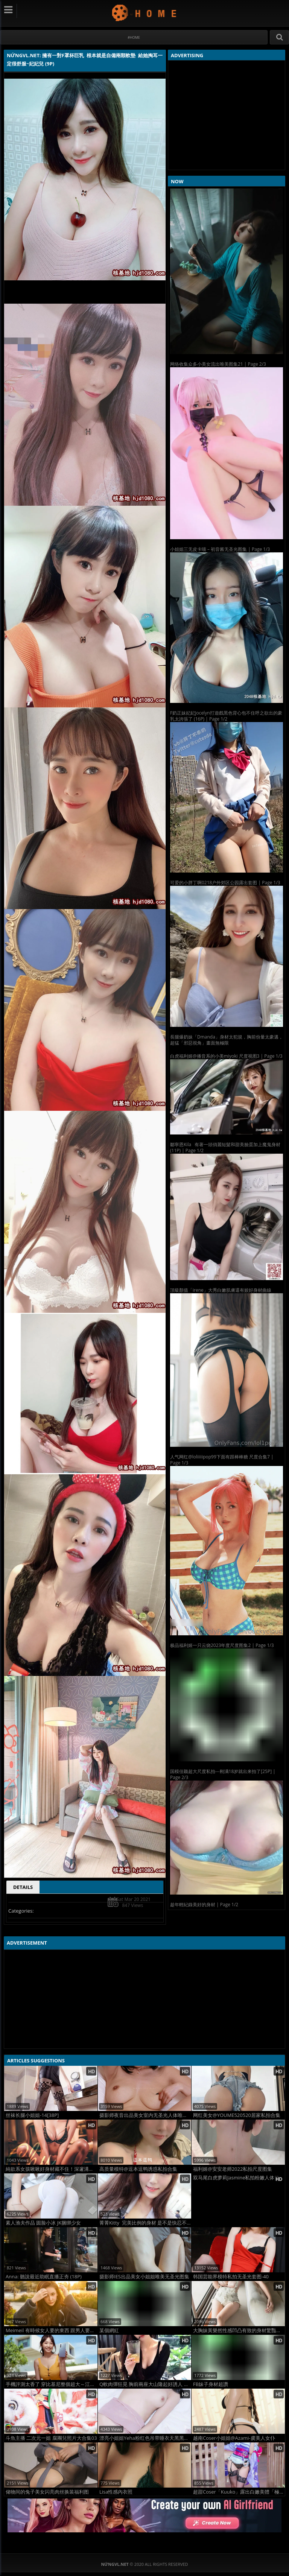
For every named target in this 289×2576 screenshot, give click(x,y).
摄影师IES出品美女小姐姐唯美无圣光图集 (144, 2276)
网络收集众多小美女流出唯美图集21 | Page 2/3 (218, 364)
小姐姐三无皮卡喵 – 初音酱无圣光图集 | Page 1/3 (220, 549)
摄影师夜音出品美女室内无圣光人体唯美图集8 (145, 2115)
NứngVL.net (144, 12)
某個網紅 (109, 2330)
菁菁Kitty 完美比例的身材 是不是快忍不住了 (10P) (145, 2223)
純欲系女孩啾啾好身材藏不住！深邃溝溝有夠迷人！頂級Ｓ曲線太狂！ (51, 2169)
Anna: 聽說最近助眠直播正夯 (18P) (44, 2276)
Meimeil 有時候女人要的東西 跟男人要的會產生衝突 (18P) (51, 2330)
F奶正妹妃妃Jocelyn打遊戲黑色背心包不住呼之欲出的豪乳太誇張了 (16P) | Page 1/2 (226, 716)
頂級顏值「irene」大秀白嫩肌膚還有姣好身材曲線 (220, 1290)
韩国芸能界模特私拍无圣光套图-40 (231, 2276)
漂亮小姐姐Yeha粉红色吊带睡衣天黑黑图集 (145, 2438)
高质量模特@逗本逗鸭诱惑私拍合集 (138, 2169)
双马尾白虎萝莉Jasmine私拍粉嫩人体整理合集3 (239, 2178)
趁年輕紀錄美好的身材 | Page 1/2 (204, 1904)
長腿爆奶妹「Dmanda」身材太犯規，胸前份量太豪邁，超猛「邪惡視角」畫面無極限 (226, 1040)
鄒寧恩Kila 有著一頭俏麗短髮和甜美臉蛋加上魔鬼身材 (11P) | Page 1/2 (225, 1147)
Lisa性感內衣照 (116, 2492)
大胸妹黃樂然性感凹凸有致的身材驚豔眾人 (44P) (239, 2330)
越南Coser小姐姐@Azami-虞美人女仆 (234, 2438)
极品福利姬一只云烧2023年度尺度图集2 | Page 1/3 (222, 1645)
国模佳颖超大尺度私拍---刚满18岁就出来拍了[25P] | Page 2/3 (222, 1774)
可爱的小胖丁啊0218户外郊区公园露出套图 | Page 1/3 (225, 882)
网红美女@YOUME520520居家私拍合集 (236, 2115)
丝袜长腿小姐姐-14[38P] (32, 2115)
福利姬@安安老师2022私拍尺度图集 (232, 2169)
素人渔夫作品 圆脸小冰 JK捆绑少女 (43, 2223)
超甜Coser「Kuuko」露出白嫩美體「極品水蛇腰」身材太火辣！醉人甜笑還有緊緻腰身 (239, 2492)
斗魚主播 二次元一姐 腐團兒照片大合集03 (51, 2438)
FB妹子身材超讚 (210, 2384)
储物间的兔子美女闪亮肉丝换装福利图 (47, 2492)
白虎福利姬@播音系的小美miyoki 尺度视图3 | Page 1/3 (226, 1056)
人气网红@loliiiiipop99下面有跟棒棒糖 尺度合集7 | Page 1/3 (222, 1460)
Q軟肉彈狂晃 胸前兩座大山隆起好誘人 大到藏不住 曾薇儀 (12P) (145, 2384)
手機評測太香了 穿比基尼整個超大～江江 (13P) (51, 2384)
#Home (134, 37)
